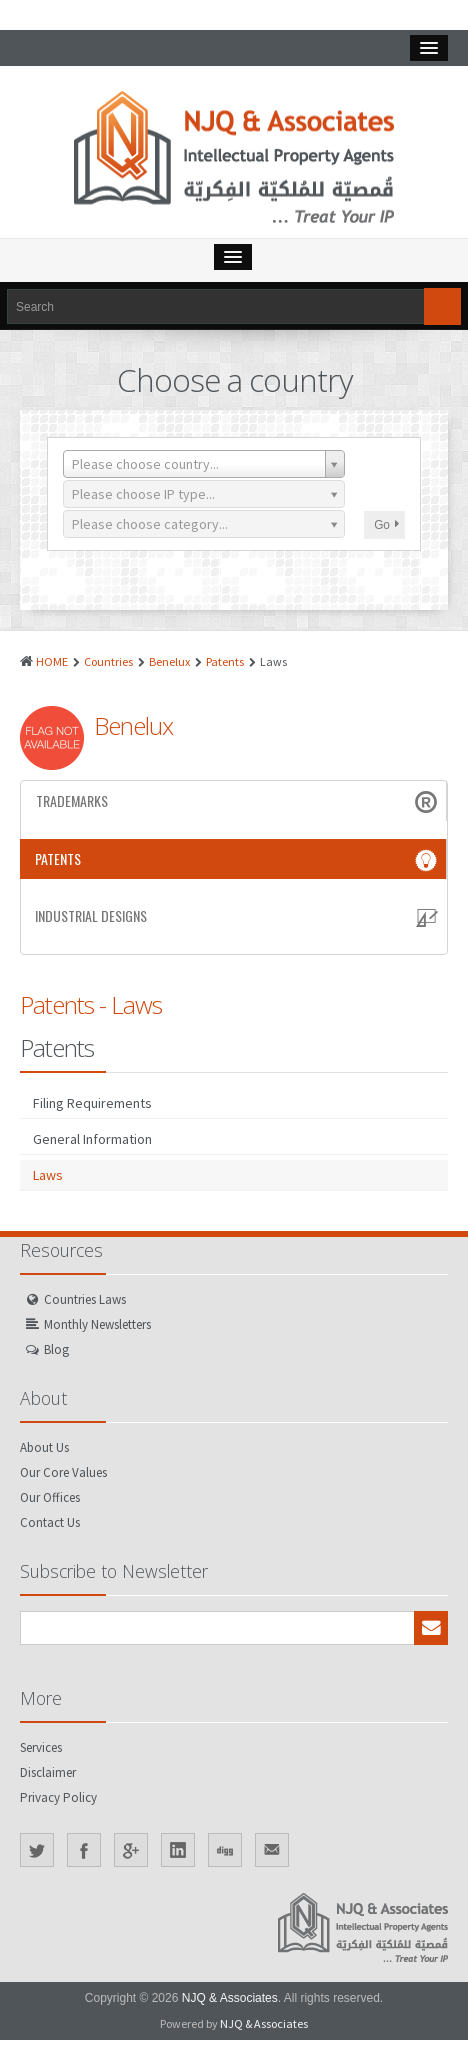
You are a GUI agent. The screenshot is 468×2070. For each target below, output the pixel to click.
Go (386, 525)
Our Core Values (63, 1472)
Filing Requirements (92, 1103)
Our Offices (50, 1497)
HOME (52, 661)
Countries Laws (85, 1299)
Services (41, 1747)
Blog (56, 1349)
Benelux (169, 661)
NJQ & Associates (230, 1998)
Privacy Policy (58, 1797)
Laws (48, 1175)
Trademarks (238, 801)
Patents (225, 661)
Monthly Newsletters (97, 1324)
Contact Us (50, 1522)
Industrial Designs (238, 916)
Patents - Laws (91, 1004)
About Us (44, 1447)
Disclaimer (48, 1772)
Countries (108, 661)
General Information (92, 1139)
